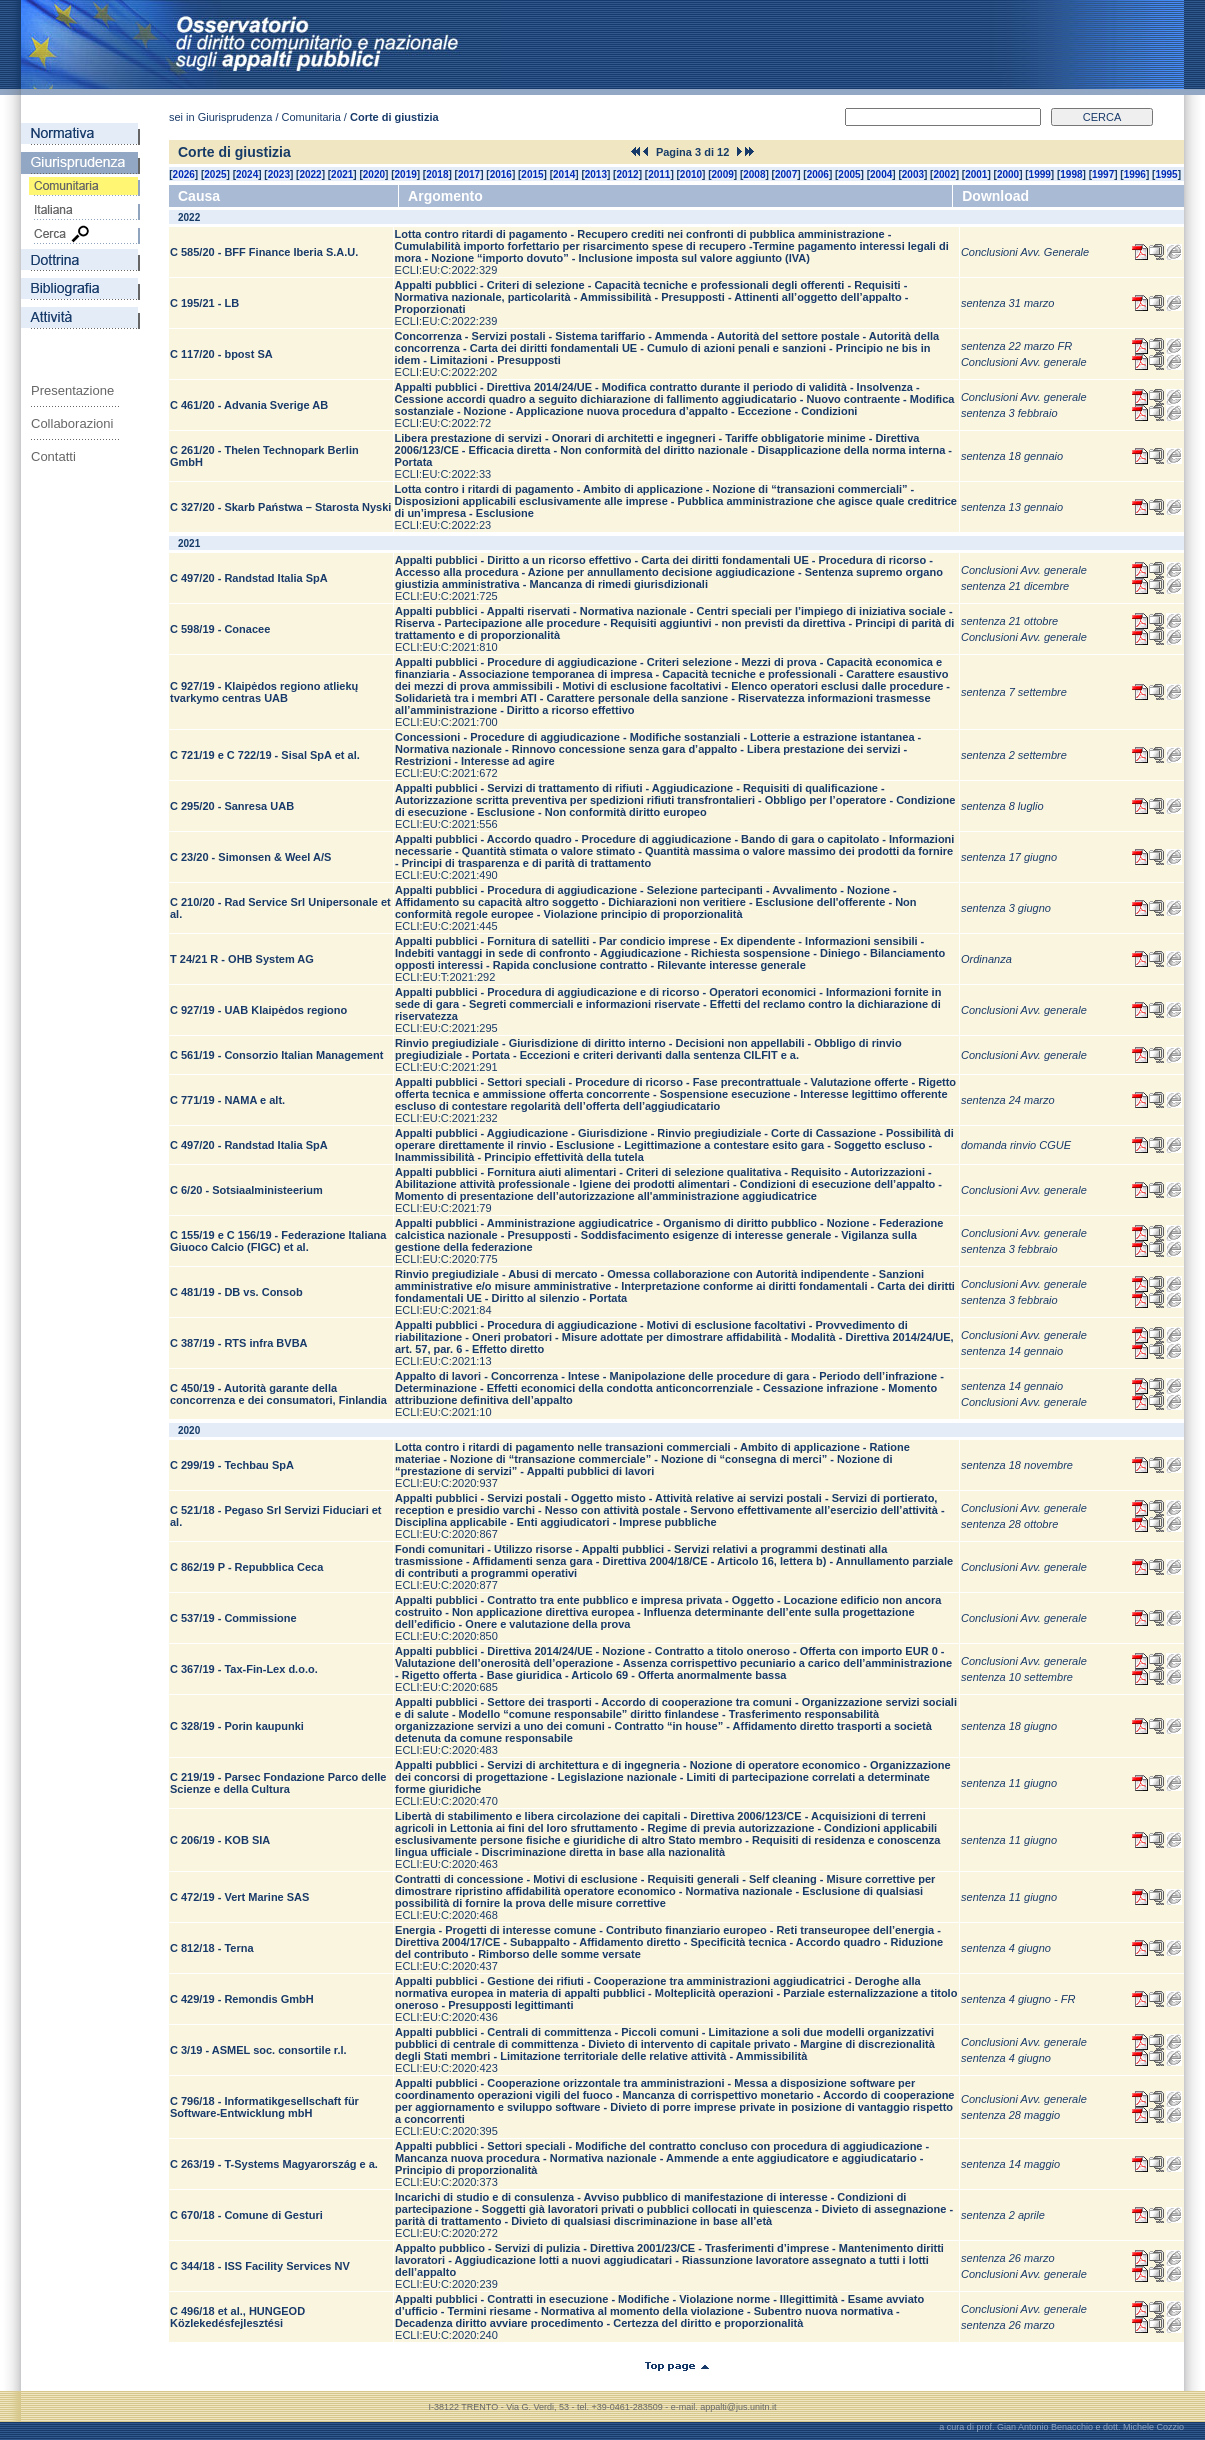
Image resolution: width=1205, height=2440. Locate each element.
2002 (944, 174)
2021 (342, 174)
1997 (1103, 174)
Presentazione (72, 390)
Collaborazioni (72, 423)
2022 (310, 174)
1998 (1071, 174)
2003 (913, 174)
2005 (849, 174)
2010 (691, 174)
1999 (1040, 174)
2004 (881, 174)
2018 (437, 174)
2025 (215, 174)
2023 (279, 174)
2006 (818, 174)
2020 (374, 174)
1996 (1135, 174)
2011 (659, 174)
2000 (1008, 174)
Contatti (53, 456)
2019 (406, 174)
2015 (532, 174)
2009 (723, 174)
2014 (564, 174)
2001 (976, 174)
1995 (1166, 174)
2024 (247, 174)
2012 (627, 174)
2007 (786, 174)
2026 (184, 174)
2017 (469, 174)
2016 (501, 174)
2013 (596, 174)
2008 (754, 174)
